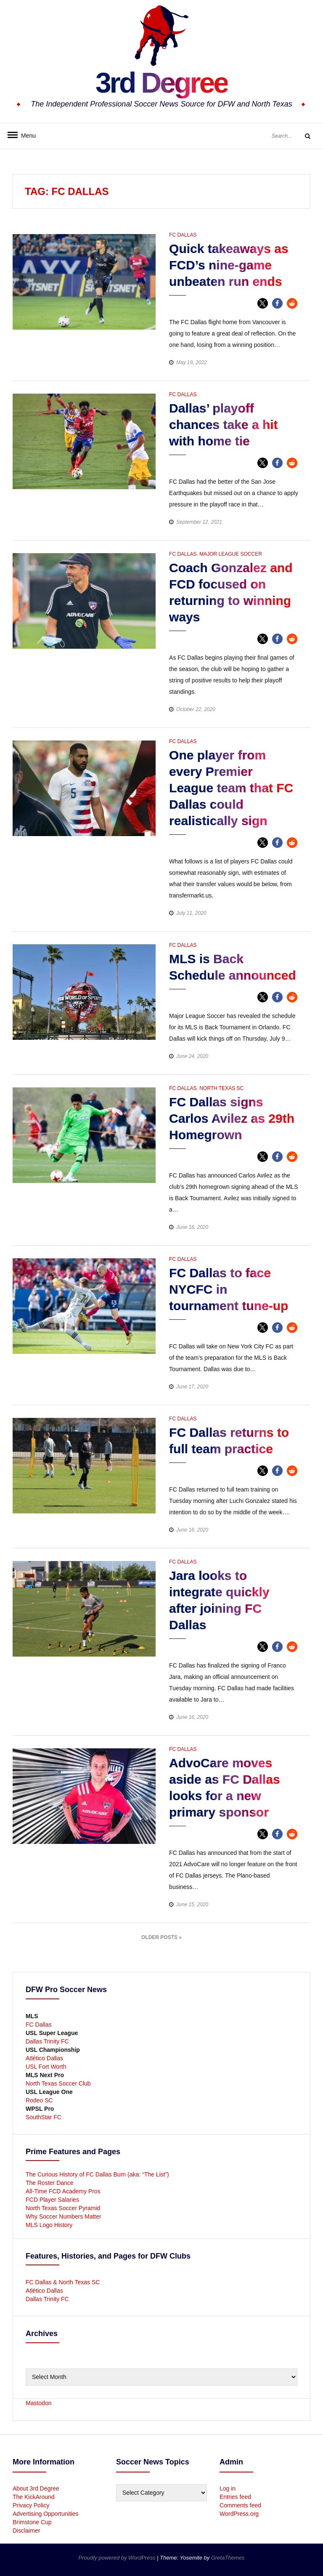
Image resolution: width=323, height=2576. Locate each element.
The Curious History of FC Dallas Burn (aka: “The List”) (97, 2174)
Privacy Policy (31, 2505)
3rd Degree (161, 82)
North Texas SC (221, 1088)
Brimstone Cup (32, 2522)
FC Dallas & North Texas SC (63, 2282)
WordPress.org (239, 2513)
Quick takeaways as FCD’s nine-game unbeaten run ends (229, 265)
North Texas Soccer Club (58, 2083)
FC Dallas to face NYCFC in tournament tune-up (228, 1289)
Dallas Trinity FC (47, 2041)
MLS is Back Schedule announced (232, 967)
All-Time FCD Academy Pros (63, 2191)
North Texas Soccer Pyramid (63, 2208)
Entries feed (235, 2496)
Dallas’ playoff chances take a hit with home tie (223, 424)
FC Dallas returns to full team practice (229, 1440)
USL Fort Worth (46, 2066)
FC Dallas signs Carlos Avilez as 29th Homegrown (231, 1118)
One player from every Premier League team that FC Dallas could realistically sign (231, 788)
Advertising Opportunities (45, 2513)
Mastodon (38, 2403)
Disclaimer (26, 2530)
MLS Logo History (49, 2225)
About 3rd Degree (36, 2488)
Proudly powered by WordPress (118, 2558)
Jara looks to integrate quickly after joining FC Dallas (219, 1600)
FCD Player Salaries (52, 2199)
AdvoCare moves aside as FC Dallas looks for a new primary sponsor (224, 1787)
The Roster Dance (50, 2182)
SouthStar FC (43, 2117)
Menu (25, 135)
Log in (228, 2488)
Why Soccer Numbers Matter (63, 2216)
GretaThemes (227, 2558)
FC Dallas (182, 235)
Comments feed (240, 2505)
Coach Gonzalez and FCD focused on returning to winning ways (230, 592)
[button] (262, 303)
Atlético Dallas (44, 2058)
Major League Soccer (230, 554)
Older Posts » (161, 1937)
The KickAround (34, 2496)
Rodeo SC (39, 2100)
